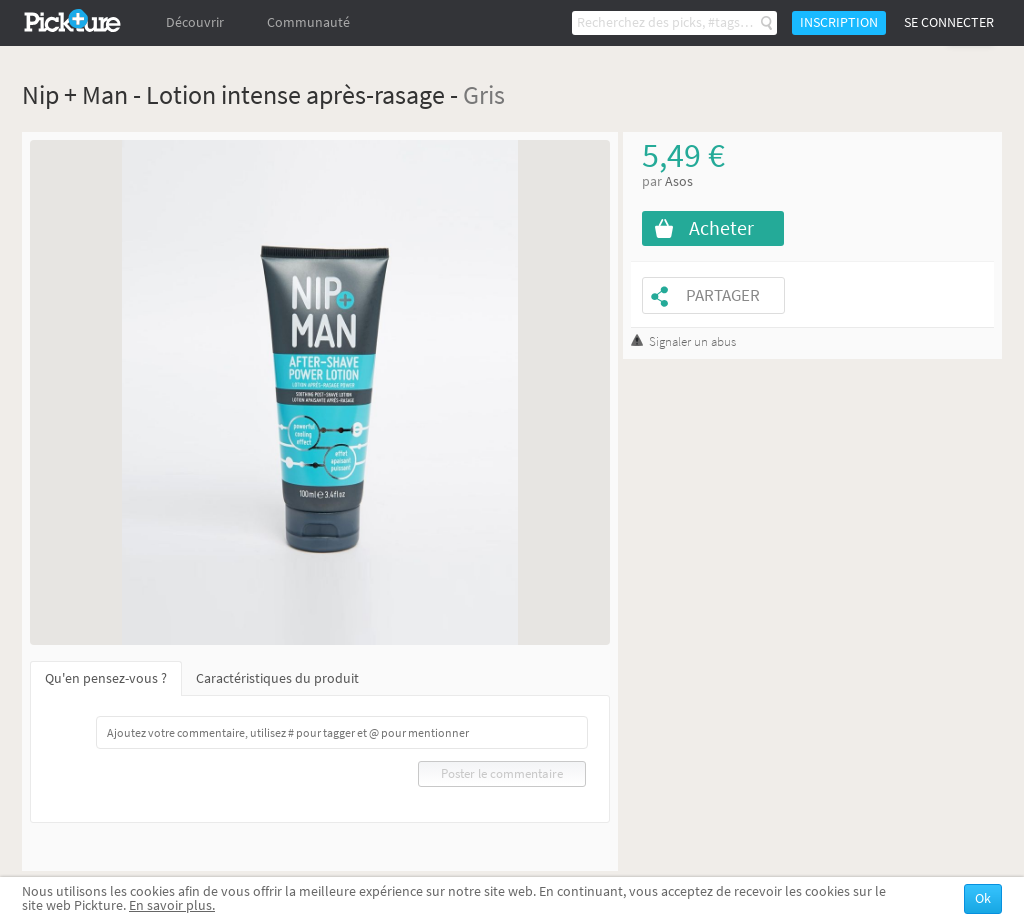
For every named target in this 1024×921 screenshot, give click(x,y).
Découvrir (195, 22)
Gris (484, 94)
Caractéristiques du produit (277, 678)
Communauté (308, 22)
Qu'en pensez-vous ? (106, 678)
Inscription (839, 22)
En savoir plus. (172, 905)
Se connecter (949, 22)
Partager (723, 295)
